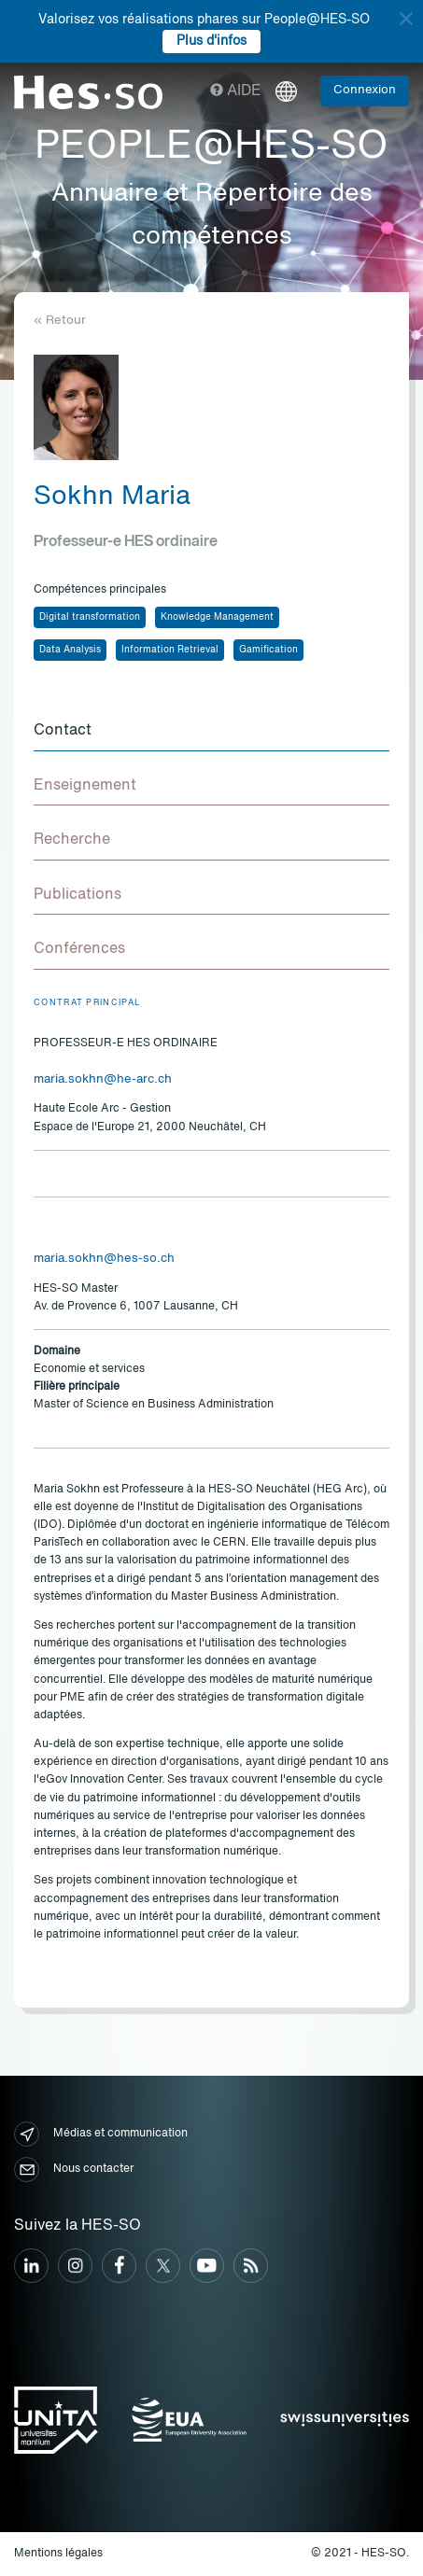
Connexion (364, 90)
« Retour (60, 321)
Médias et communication (101, 2134)
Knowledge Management (217, 617)
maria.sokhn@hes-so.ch (104, 1259)
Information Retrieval (170, 649)
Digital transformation (89, 617)
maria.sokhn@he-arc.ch (103, 1079)
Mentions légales (58, 2553)
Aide (235, 91)
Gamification (268, 649)
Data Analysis (70, 649)
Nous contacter (74, 2169)
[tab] (211, 731)
